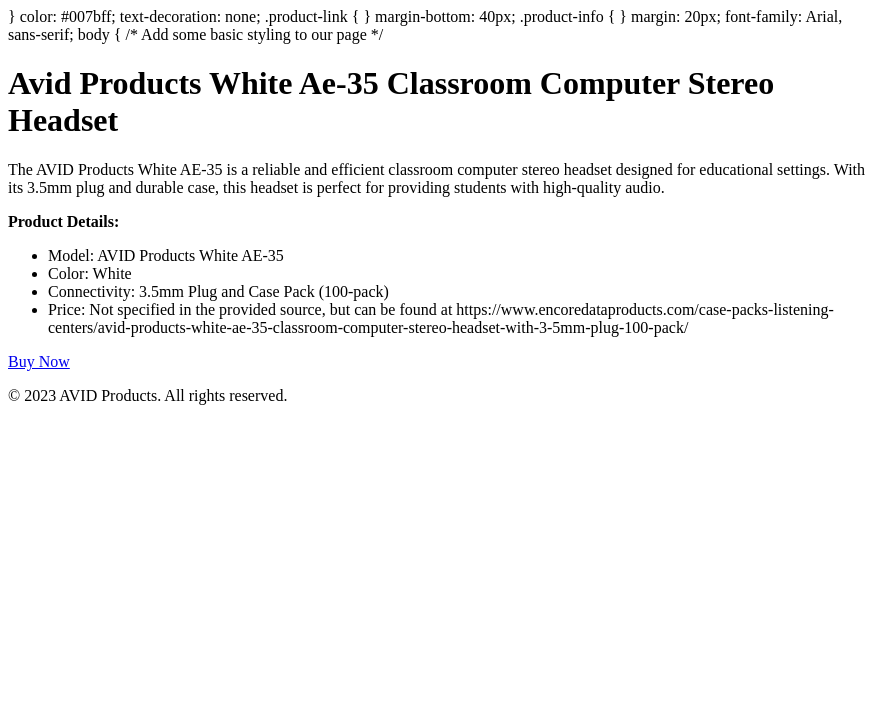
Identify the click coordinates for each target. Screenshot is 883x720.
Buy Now (39, 361)
